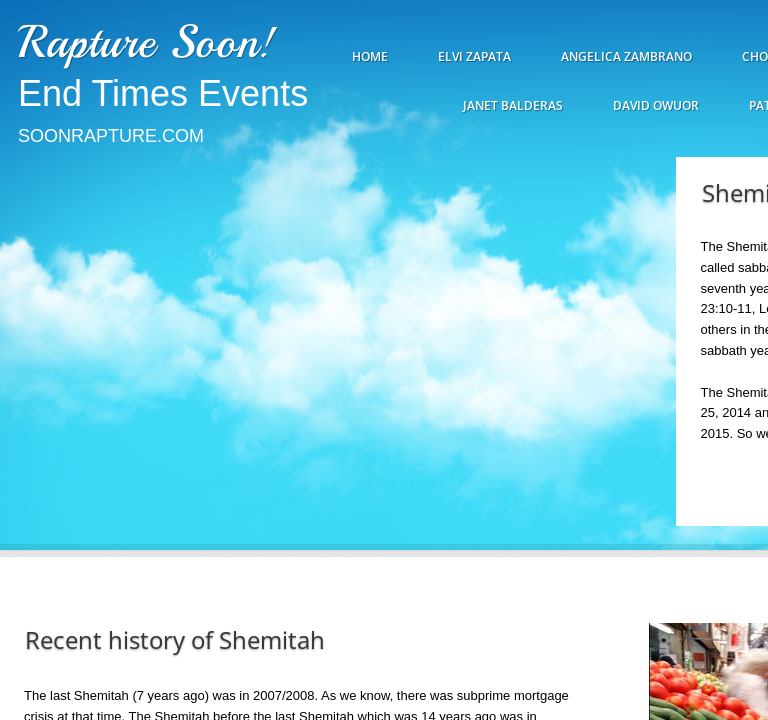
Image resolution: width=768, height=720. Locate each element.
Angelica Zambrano (626, 56)
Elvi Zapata (474, 56)
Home (370, 56)
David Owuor (656, 105)
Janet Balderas (513, 105)
